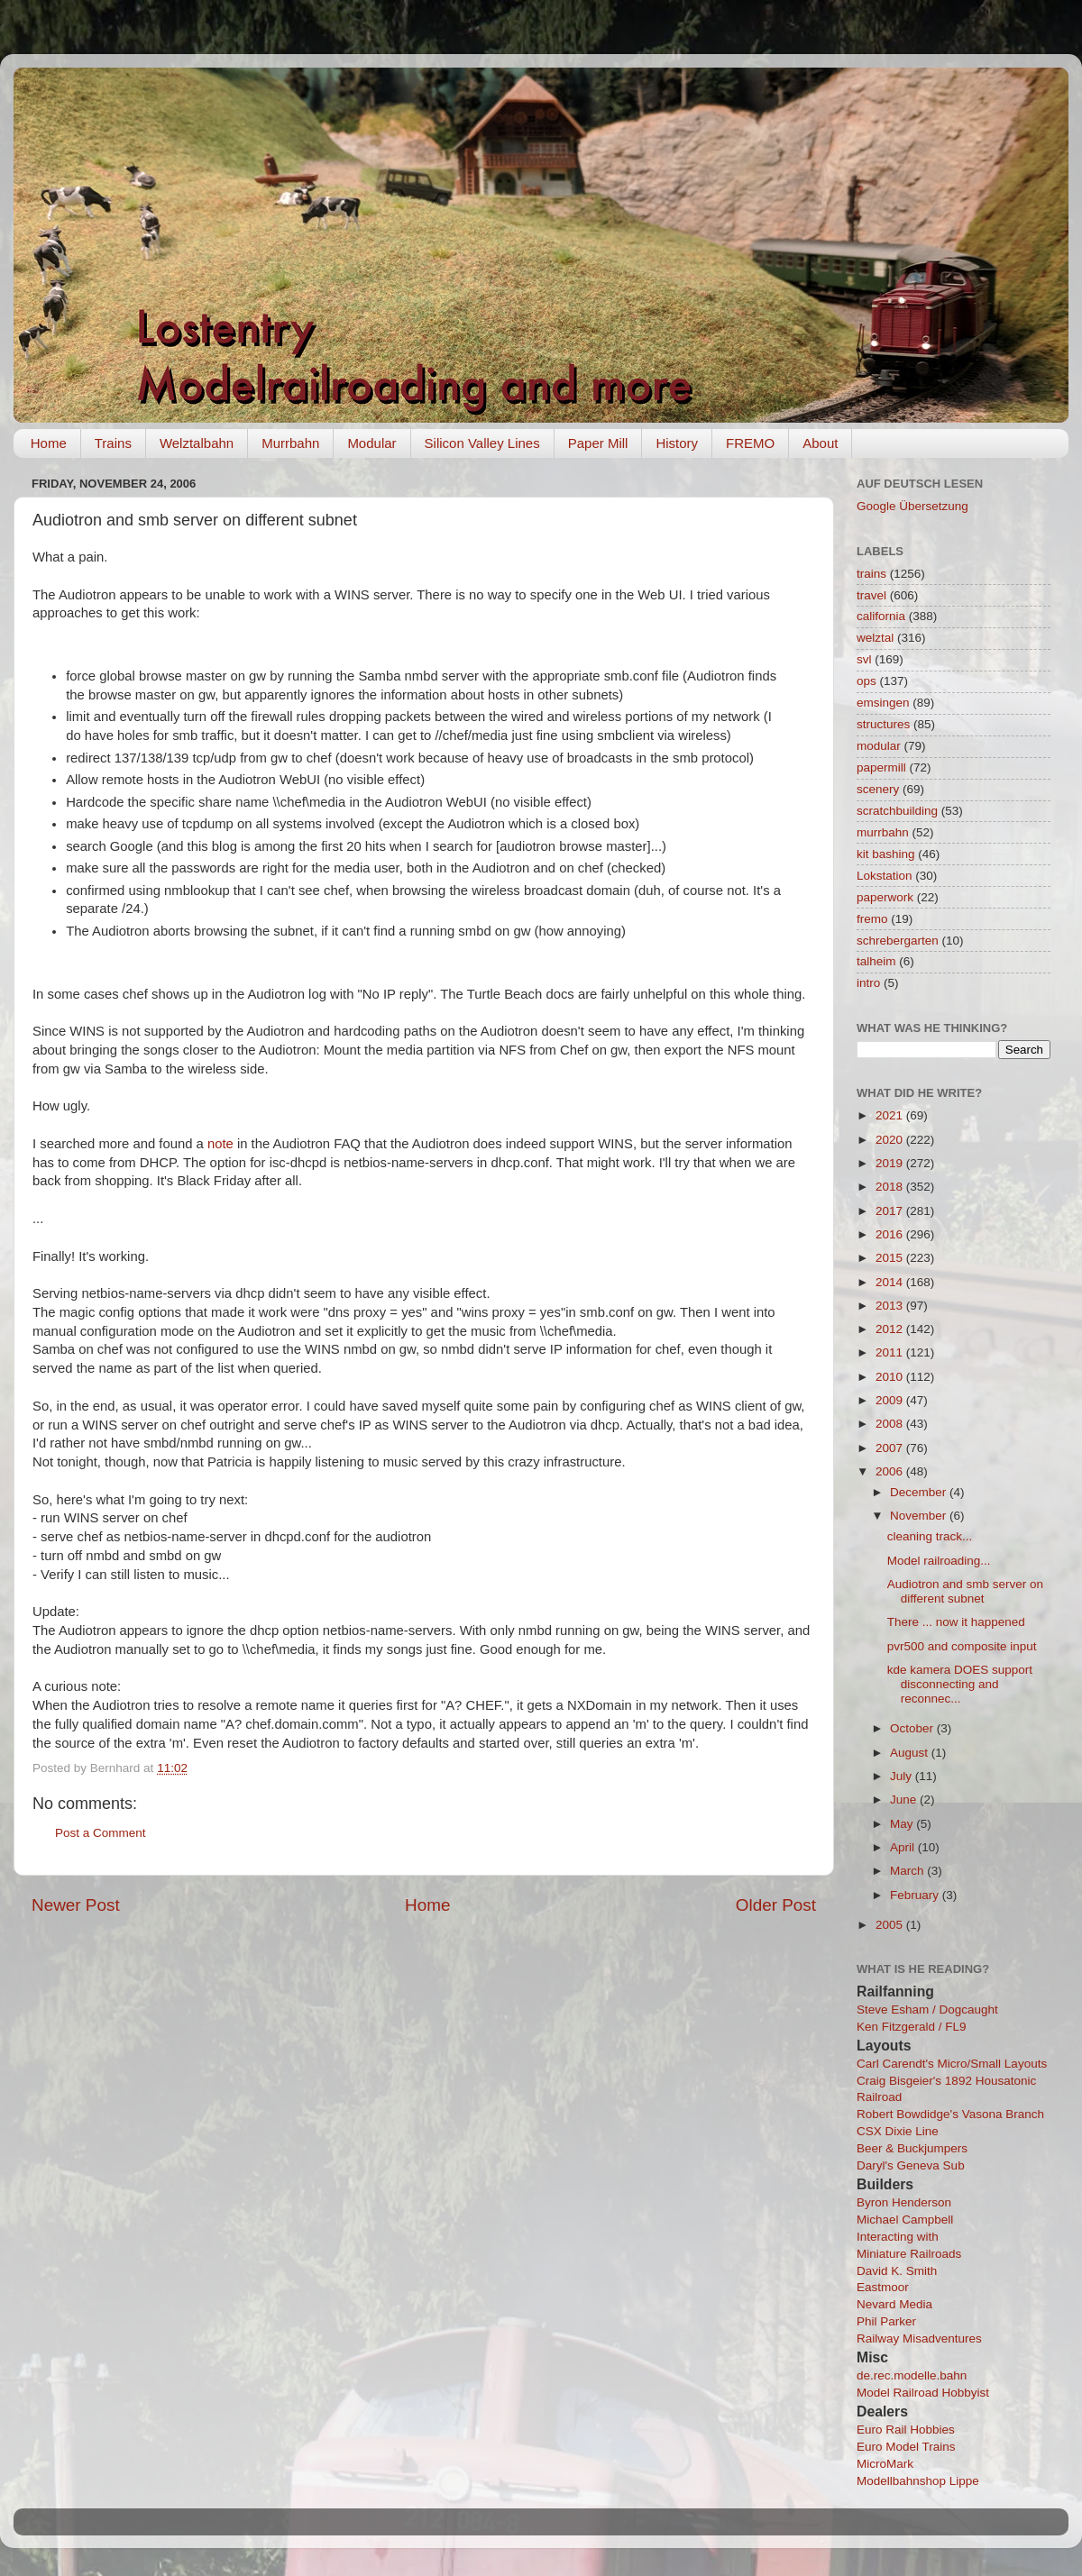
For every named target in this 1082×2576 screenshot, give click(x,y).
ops (866, 681)
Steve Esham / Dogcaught (927, 2009)
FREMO (750, 443)
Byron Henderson (904, 2202)
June (905, 1799)
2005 (891, 1925)
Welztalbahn (197, 443)
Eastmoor (883, 2287)
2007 (891, 1448)
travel (871, 595)
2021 (891, 1115)
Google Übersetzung (912, 506)
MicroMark (885, 2464)
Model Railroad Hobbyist (923, 2392)
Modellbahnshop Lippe (918, 2481)
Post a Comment (100, 1833)
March (908, 1870)
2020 (891, 1139)
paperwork (885, 897)
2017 (891, 1211)
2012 (891, 1329)
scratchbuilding (897, 811)
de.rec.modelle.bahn (912, 2375)
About (820, 443)
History (677, 443)
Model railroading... (939, 1560)
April (904, 1847)
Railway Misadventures (919, 2338)
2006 (891, 1471)
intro (868, 983)
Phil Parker (886, 2321)
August (910, 1752)
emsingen (883, 702)
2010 (891, 1377)
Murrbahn (290, 443)
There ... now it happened (956, 1622)
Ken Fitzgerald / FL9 (912, 2026)
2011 (891, 1352)
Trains (113, 443)
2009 (891, 1400)
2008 (891, 1423)
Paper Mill (598, 443)
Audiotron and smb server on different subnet (965, 1591)
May (903, 1824)
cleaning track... (930, 1536)
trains (871, 573)
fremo (872, 919)
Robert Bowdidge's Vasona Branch (950, 2114)
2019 (891, 1163)
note (220, 1144)
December (919, 1492)
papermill (881, 767)
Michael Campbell (905, 2219)
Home (49, 443)
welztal (875, 637)
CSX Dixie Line (898, 2131)
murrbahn (883, 832)
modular (879, 746)
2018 (891, 1186)
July (902, 1776)
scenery (878, 789)
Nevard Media (894, 2304)
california (881, 616)
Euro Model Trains (906, 2446)
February (916, 1895)
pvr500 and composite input (962, 1646)
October (913, 1728)
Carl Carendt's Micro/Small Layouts (952, 2063)
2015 (891, 1258)
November (919, 1515)
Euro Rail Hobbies (906, 2429)
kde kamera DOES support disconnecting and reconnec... (959, 1684)
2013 (891, 1305)
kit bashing (886, 854)
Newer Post (76, 1904)
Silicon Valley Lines (482, 443)
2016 (891, 1234)
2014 (891, 1282)
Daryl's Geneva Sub (911, 2165)
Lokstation (884, 875)
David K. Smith (897, 2271)
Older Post (776, 1904)
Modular (371, 443)
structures (883, 724)
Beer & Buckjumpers (912, 2148)
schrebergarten (898, 940)
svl (864, 659)
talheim (876, 961)
